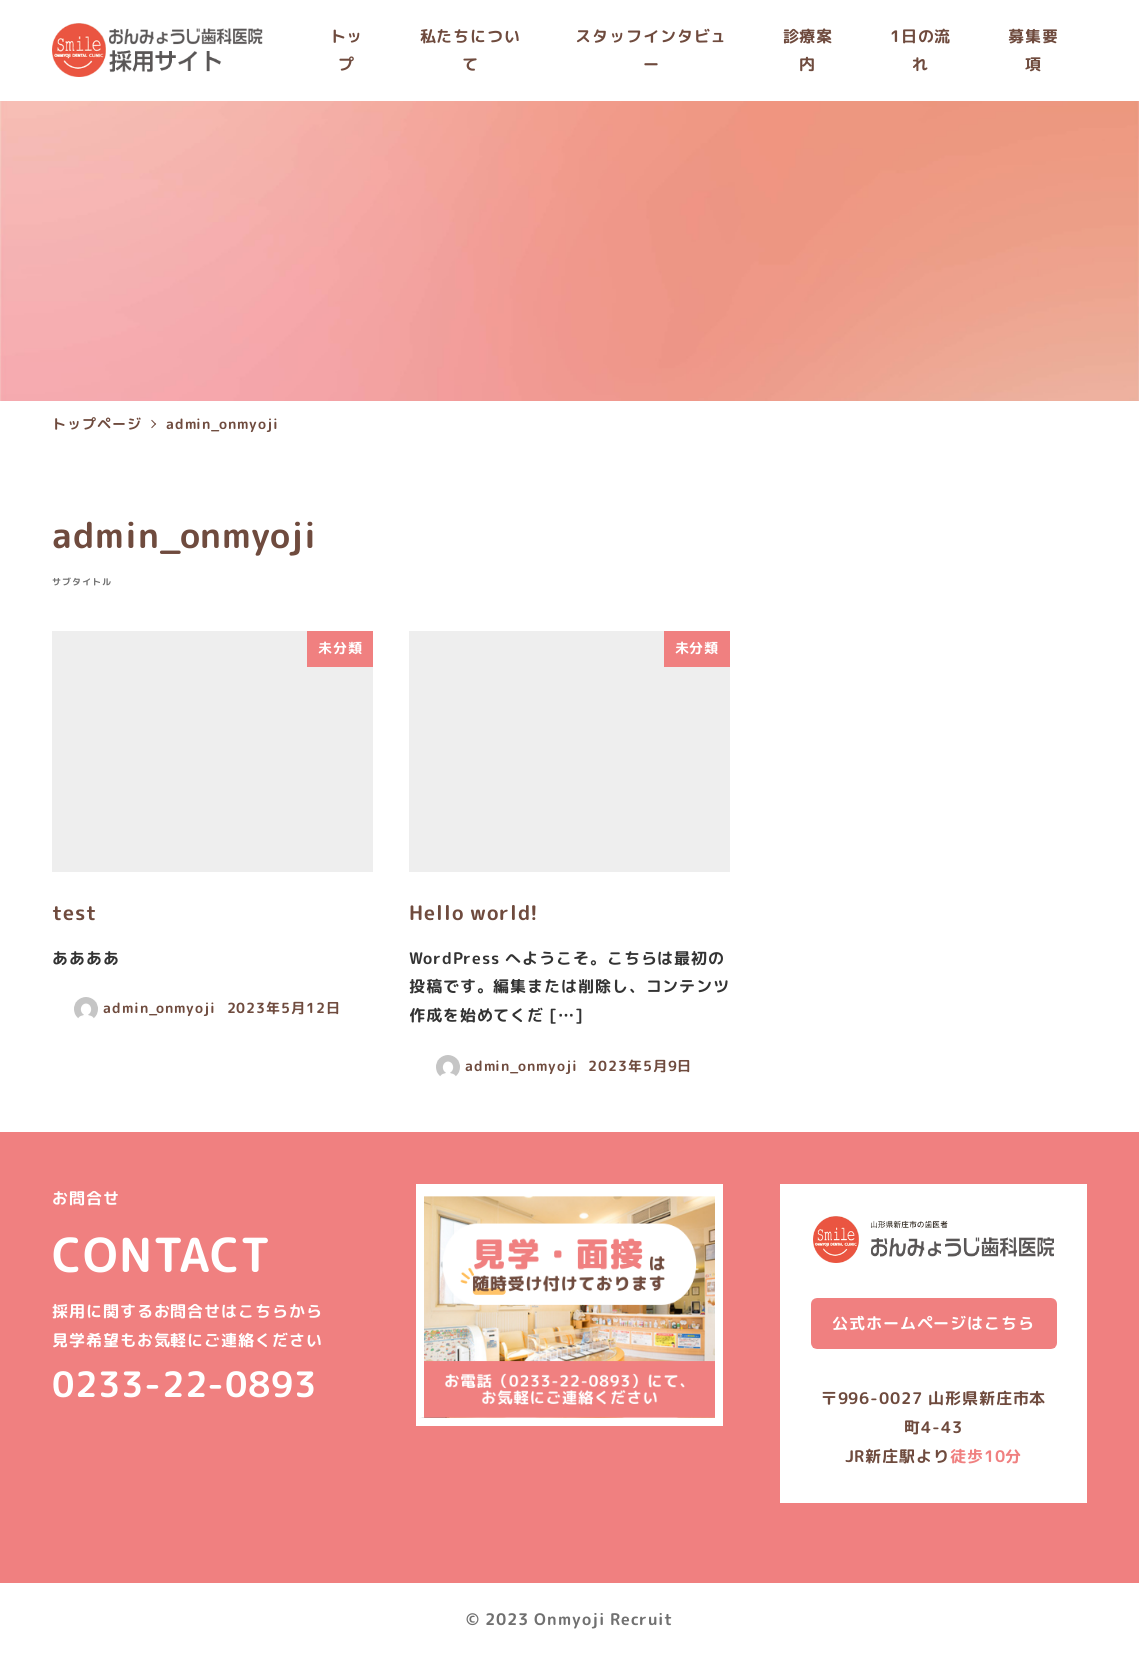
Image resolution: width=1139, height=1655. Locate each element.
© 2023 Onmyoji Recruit (569, 1619)
